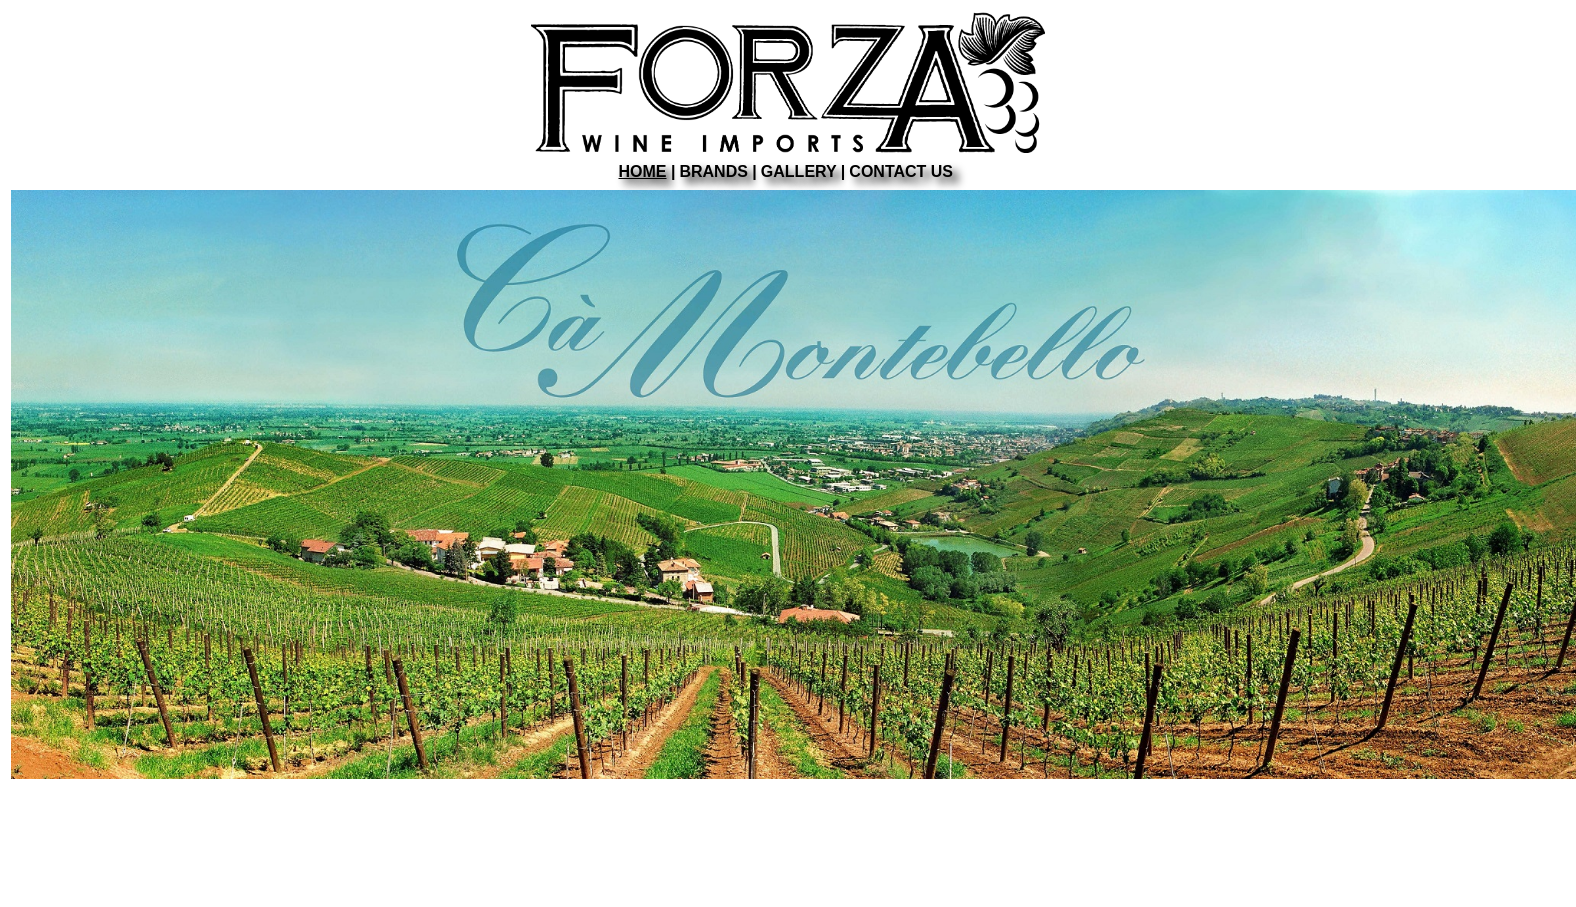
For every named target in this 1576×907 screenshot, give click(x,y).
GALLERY (799, 171)
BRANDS (713, 171)
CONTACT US (901, 171)
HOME (643, 171)
